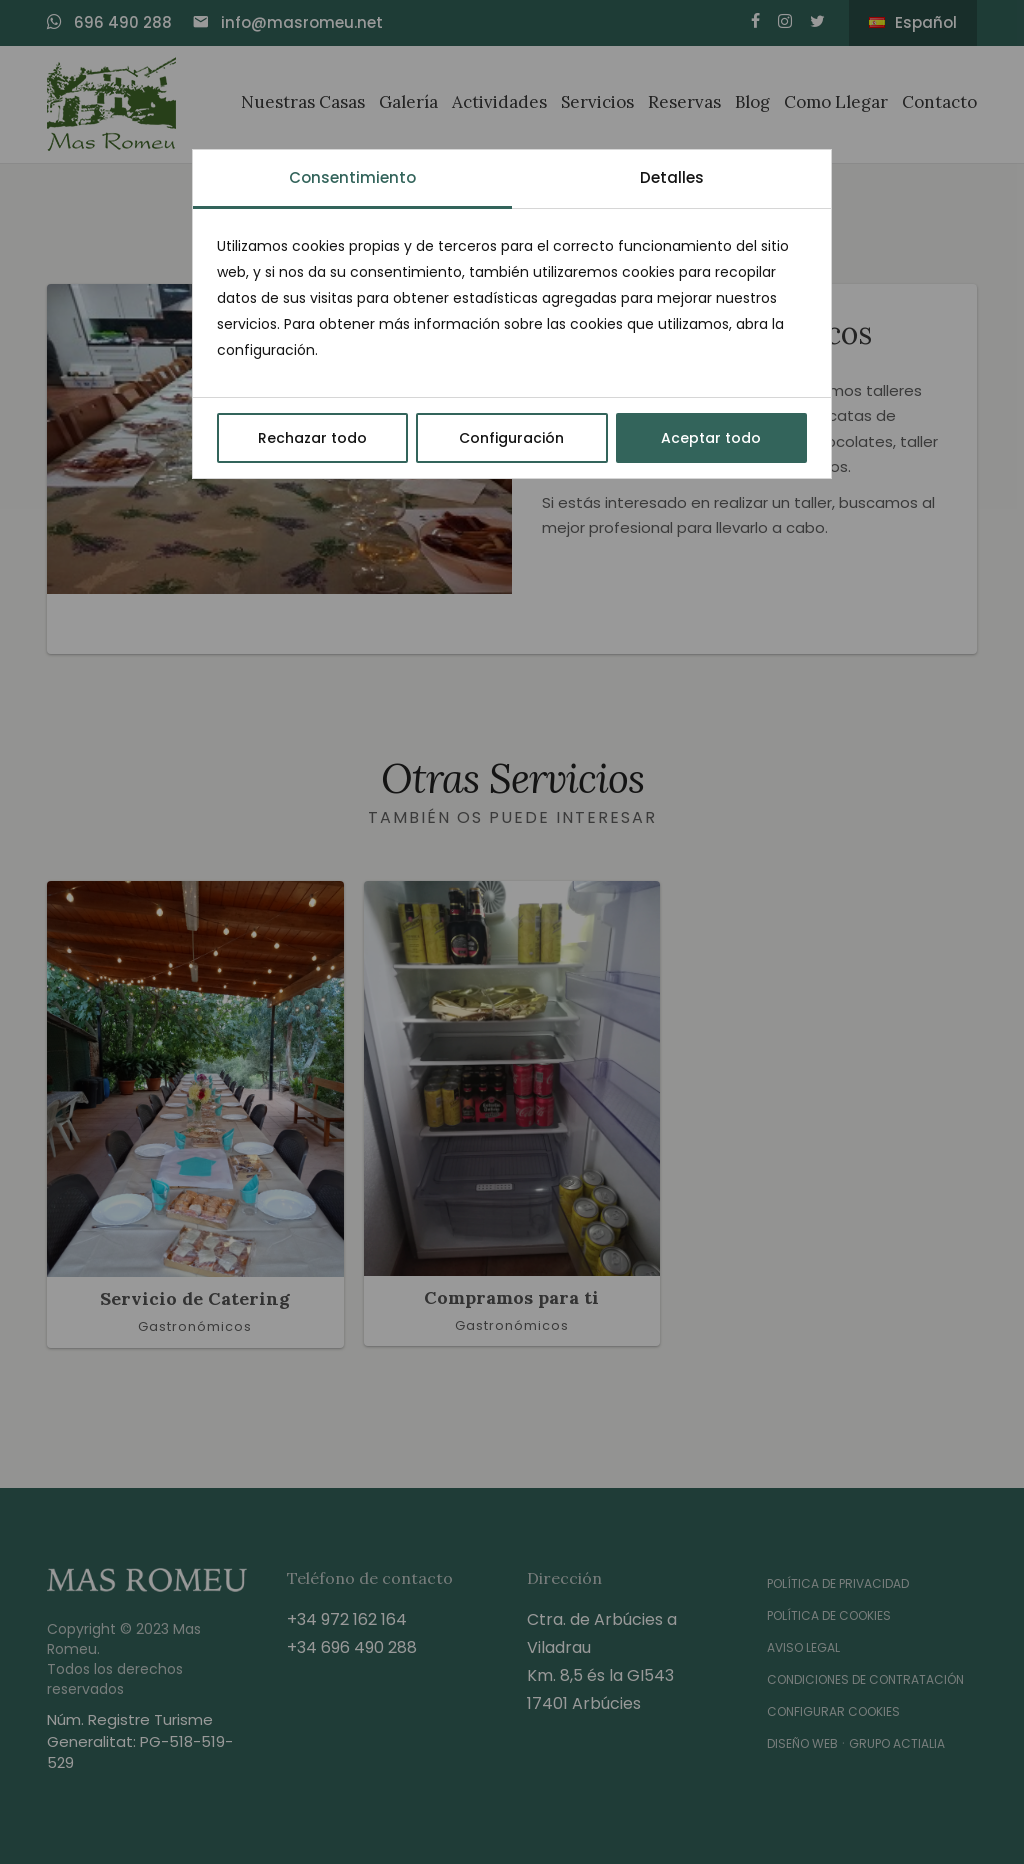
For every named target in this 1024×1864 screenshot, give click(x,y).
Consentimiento (352, 177)
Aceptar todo (711, 438)
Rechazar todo (312, 438)
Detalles (672, 177)
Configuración (511, 438)
